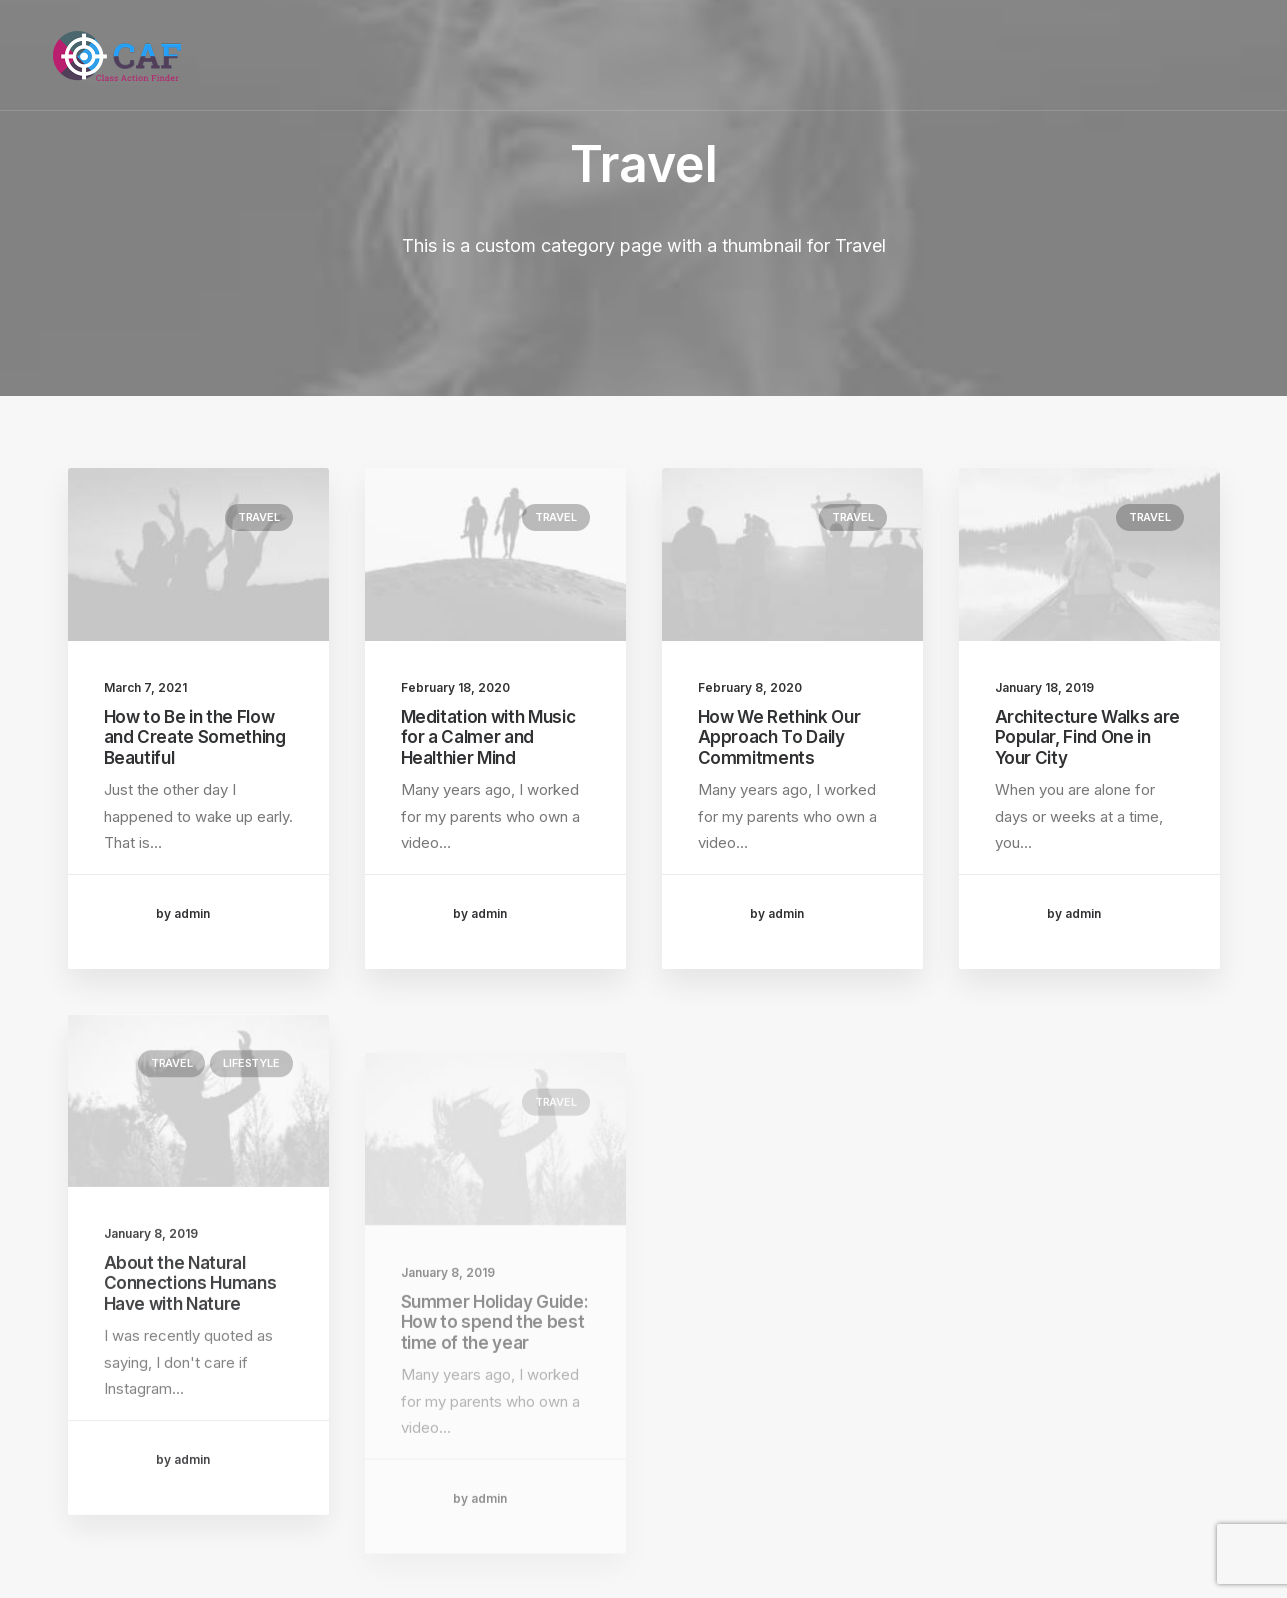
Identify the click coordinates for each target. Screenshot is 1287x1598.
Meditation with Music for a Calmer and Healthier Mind (488, 737)
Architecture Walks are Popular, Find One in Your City (1088, 743)
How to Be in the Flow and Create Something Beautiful (195, 737)
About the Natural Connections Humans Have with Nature (190, 1346)
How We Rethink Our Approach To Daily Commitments (779, 737)
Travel (259, 517)
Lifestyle (251, 1126)
